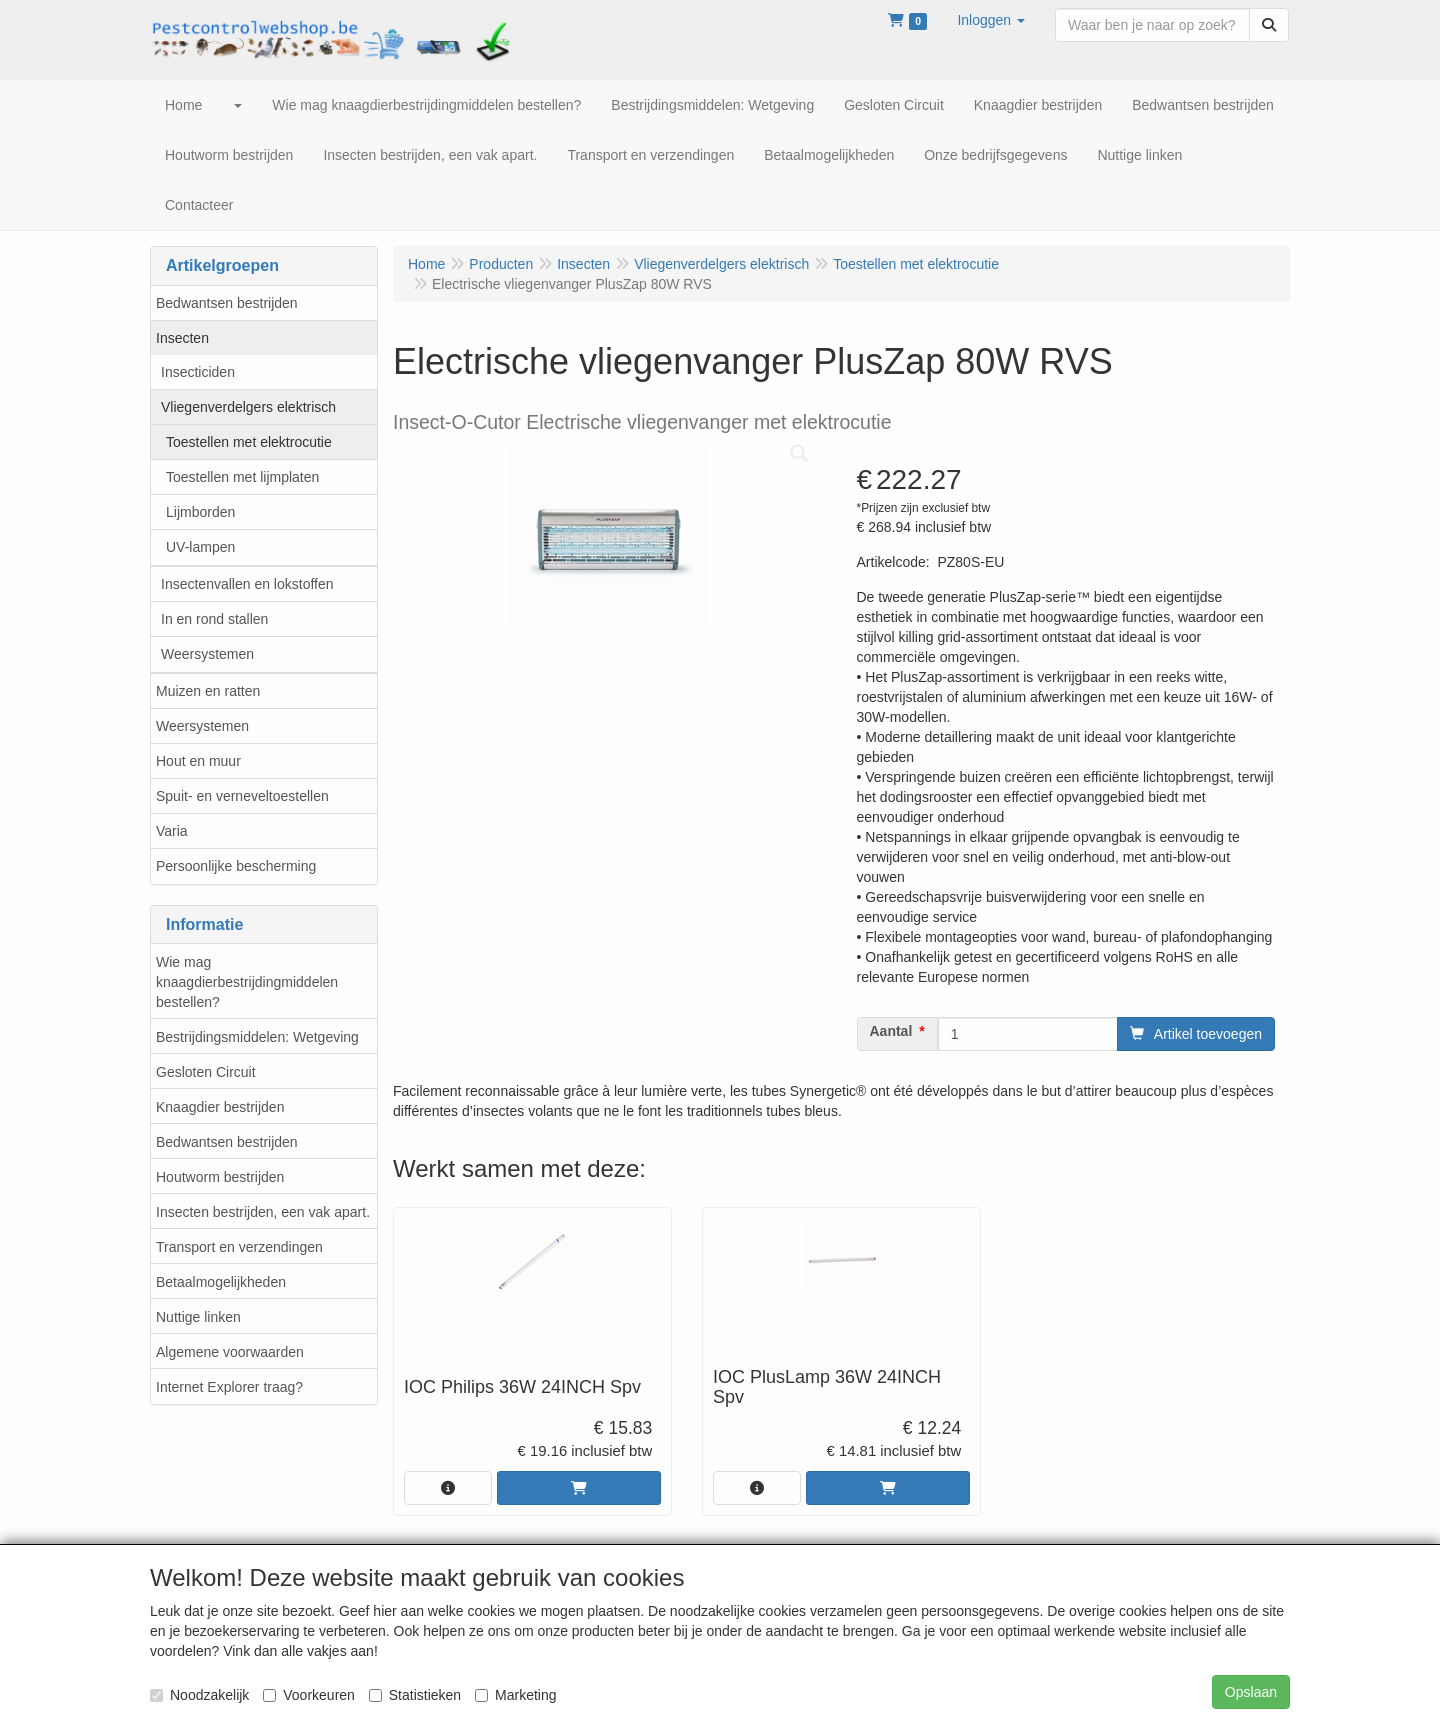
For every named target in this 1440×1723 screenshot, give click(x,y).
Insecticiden (198, 372)
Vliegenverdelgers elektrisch (248, 407)
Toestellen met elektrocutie (249, 442)
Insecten (182, 338)
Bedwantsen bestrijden (227, 303)
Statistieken (415, 1695)
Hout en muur (198, 761)
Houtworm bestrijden (220, 1177)
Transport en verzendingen (239, 1247)
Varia (172, 831)
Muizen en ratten (208, 691)
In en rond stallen (214, 619)
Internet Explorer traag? (229, 1387)
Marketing (515, 1695)
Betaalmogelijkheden (221, 1282)
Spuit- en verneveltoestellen (242, 796)
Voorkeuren (309, 1695)
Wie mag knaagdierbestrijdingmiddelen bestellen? (247, 982)
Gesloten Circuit (206, 1072)
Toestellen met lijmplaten (242, 477)
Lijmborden (200, 512)
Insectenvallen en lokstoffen (247, 584)
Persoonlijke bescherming (236, 866)
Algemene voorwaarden (230, 1352)
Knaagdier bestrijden (220, 1107)
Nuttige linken (198, 1317)
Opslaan (1251, 1692)
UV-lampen (200, 547)
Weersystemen (207, 654)
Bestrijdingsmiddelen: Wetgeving (257, 1037)
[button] (991, 20)
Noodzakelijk (199, 1695)
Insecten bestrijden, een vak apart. (263, 1212)
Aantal (891, 1031)
